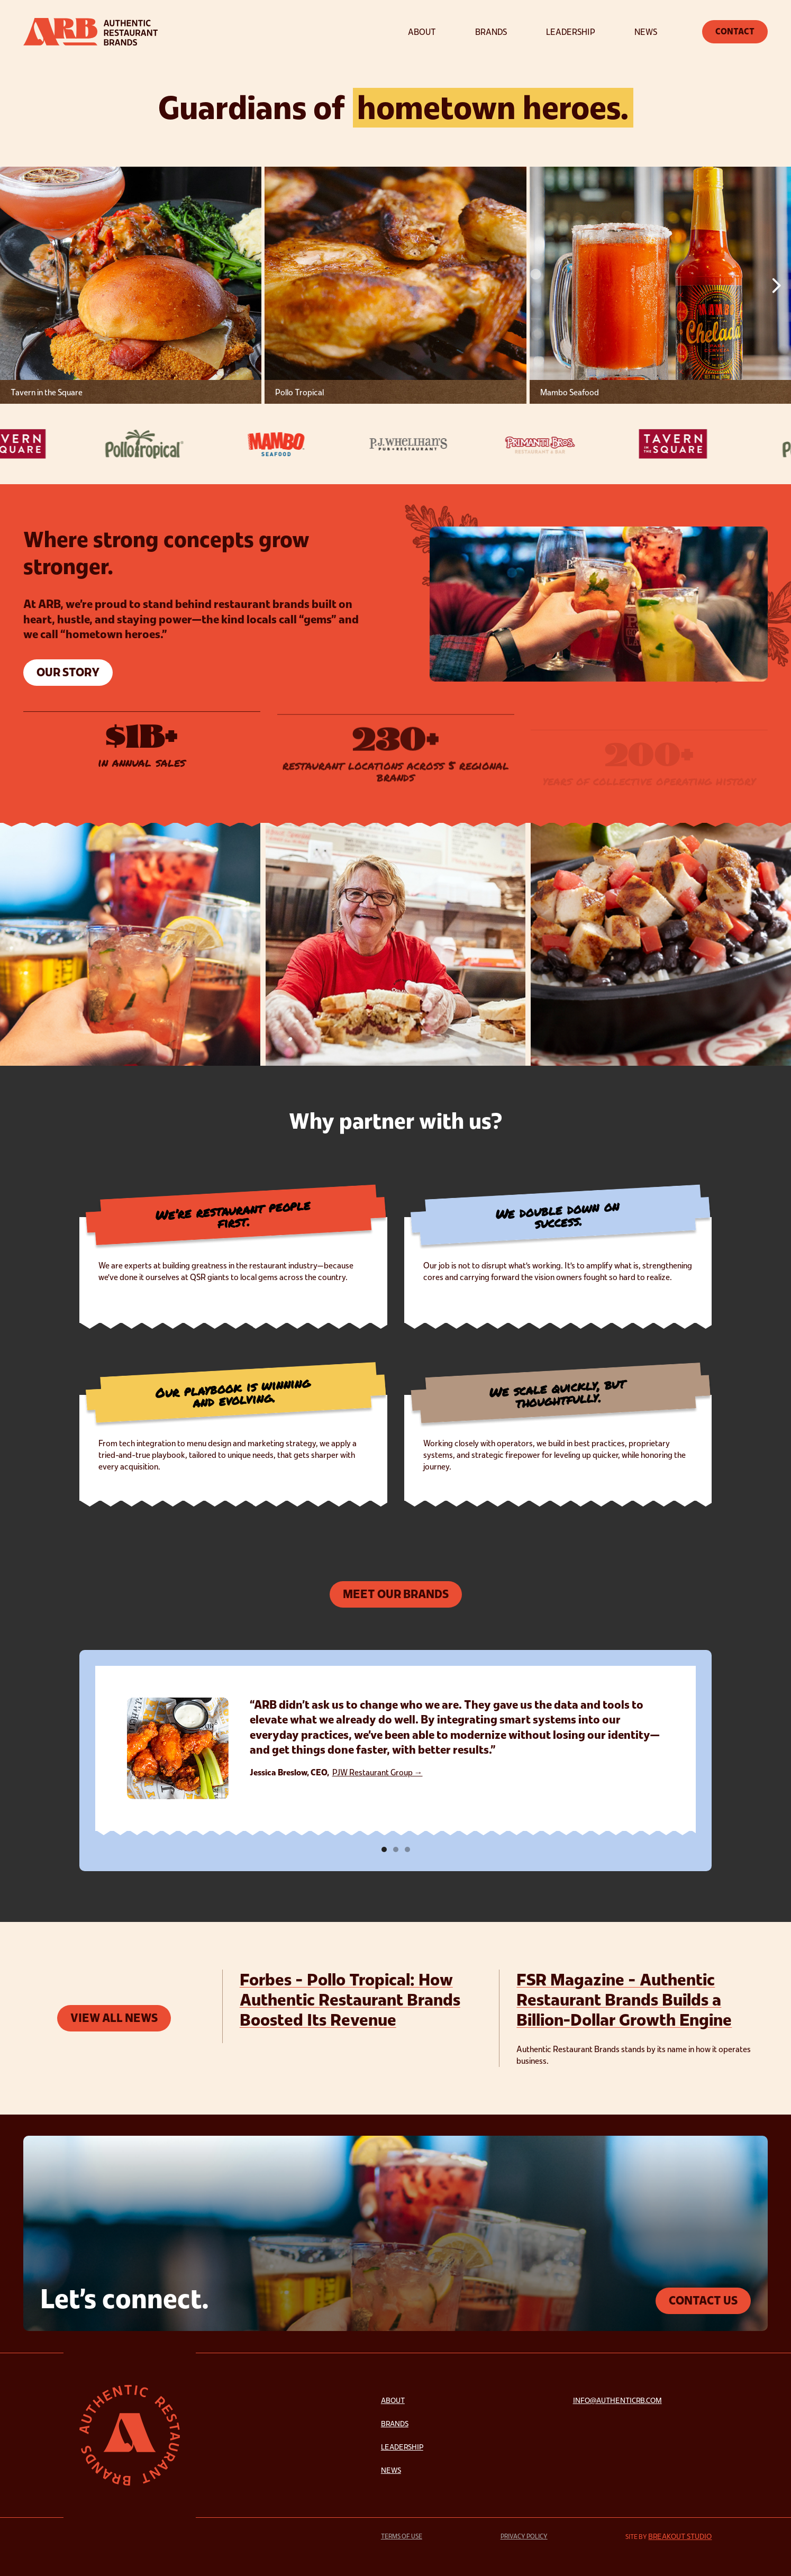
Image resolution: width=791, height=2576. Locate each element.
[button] (776, 285)
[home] (90, 32)
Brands (394, 2423)
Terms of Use (401, 2536)
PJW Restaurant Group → (377, 1772)
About (393, 2400)
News (391, 2470)
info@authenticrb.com (617, 2400)
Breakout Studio (680, 2536)
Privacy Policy (524, 2536)
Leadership (402, 2447)
